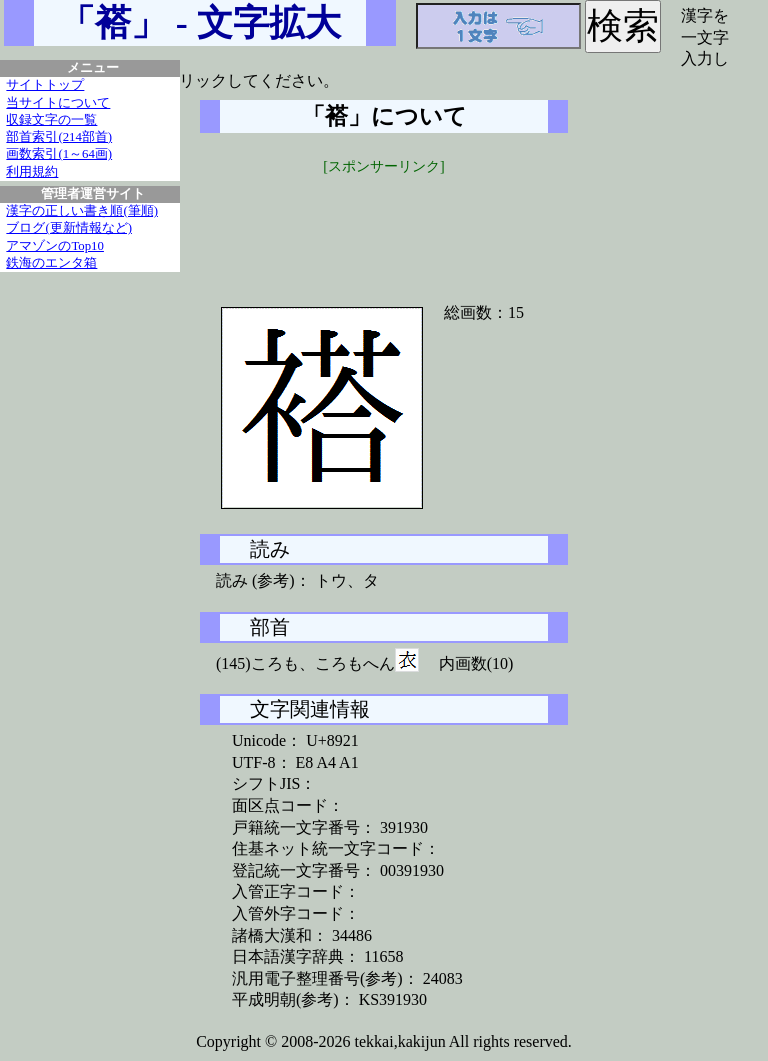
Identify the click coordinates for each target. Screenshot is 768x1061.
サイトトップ (45, 85)
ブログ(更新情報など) (69, 228)
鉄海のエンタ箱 (51, 263)
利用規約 (32, 172)
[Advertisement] (384, 227)
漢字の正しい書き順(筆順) (82, 211)
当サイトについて (58, 103)
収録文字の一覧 (51, 120)
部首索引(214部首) (59, 137)
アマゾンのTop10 (55, 246)
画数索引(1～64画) (59, 154)
